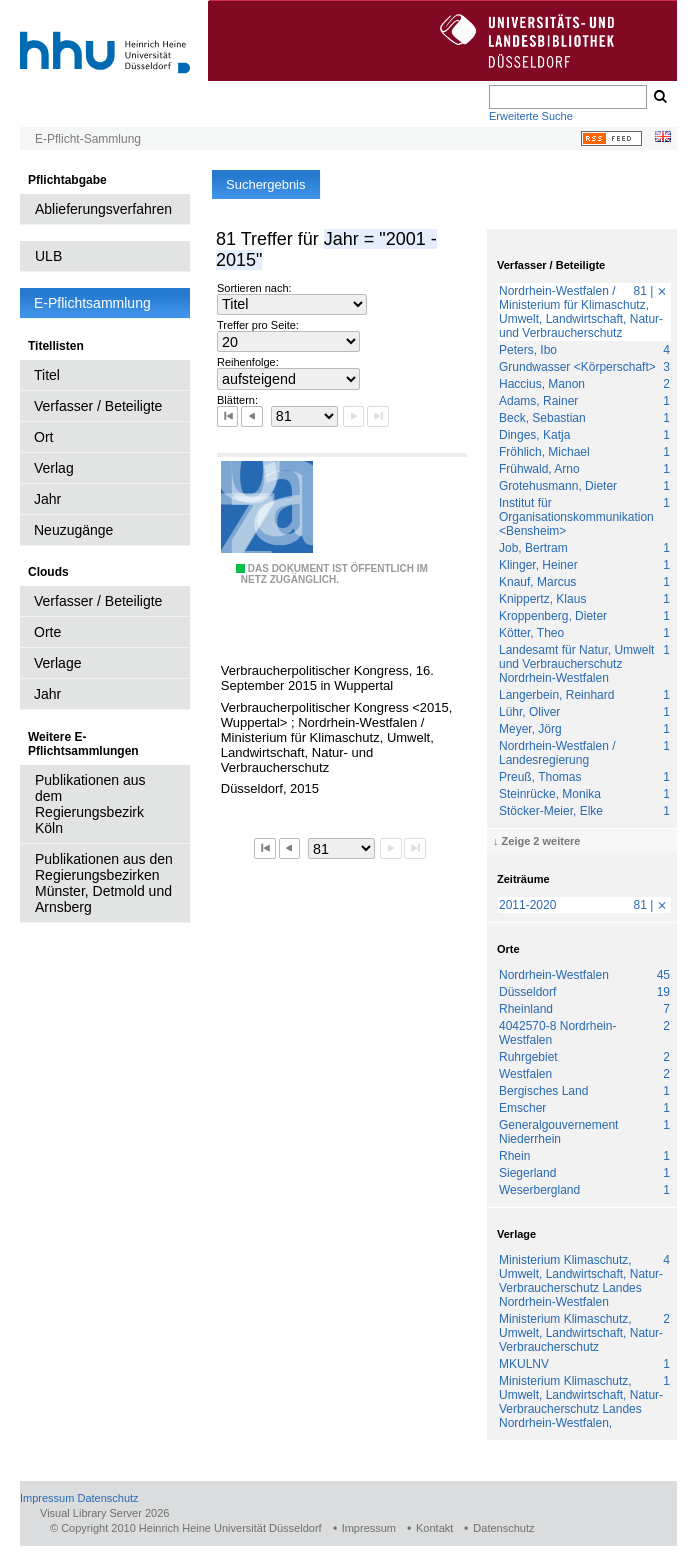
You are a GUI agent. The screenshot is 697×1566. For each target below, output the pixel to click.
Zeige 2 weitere (541, 841)
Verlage (57, 663)
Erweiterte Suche (531, 116)
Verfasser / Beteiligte (98, 406)
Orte (47, 632)
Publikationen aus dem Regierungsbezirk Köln (90, 804)
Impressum (47, 1498)
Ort (43, 437)
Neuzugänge (73, 530)
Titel (47, 375)
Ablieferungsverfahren (103, 209)
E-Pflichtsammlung (92, 303)
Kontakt (434, 1528)
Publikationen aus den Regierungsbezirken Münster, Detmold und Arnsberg (104, 883)
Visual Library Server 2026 (104, 1513)
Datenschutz (107, 1498)
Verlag (54, 468)
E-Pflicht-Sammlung (88, 139)
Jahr (47, 499)
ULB (48, 256)
